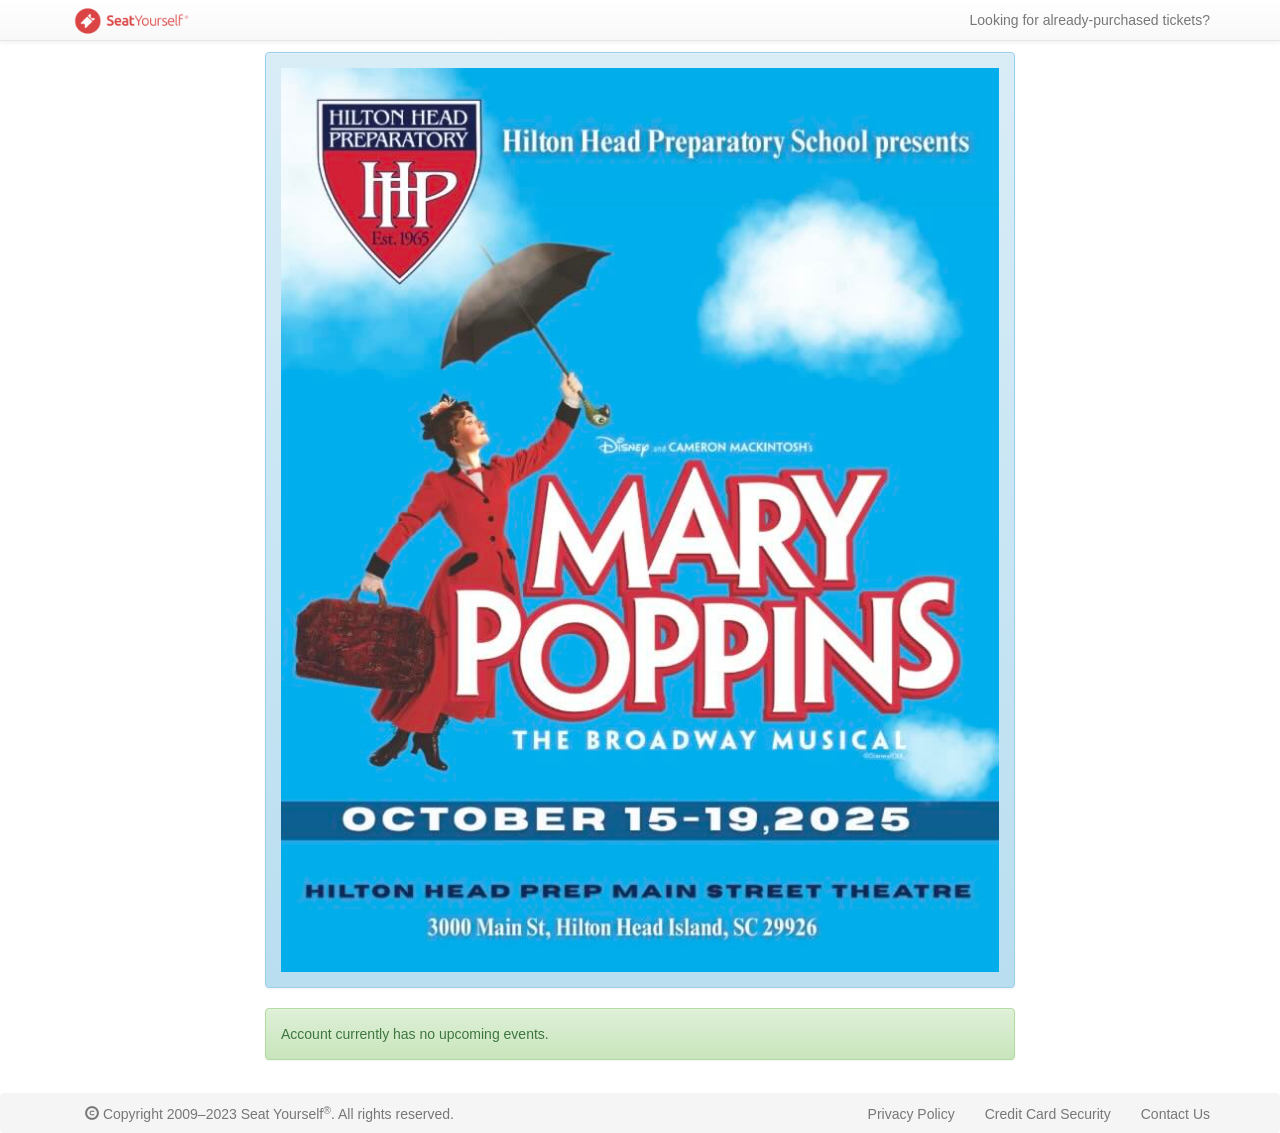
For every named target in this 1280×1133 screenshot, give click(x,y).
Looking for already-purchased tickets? (1090, 20)
